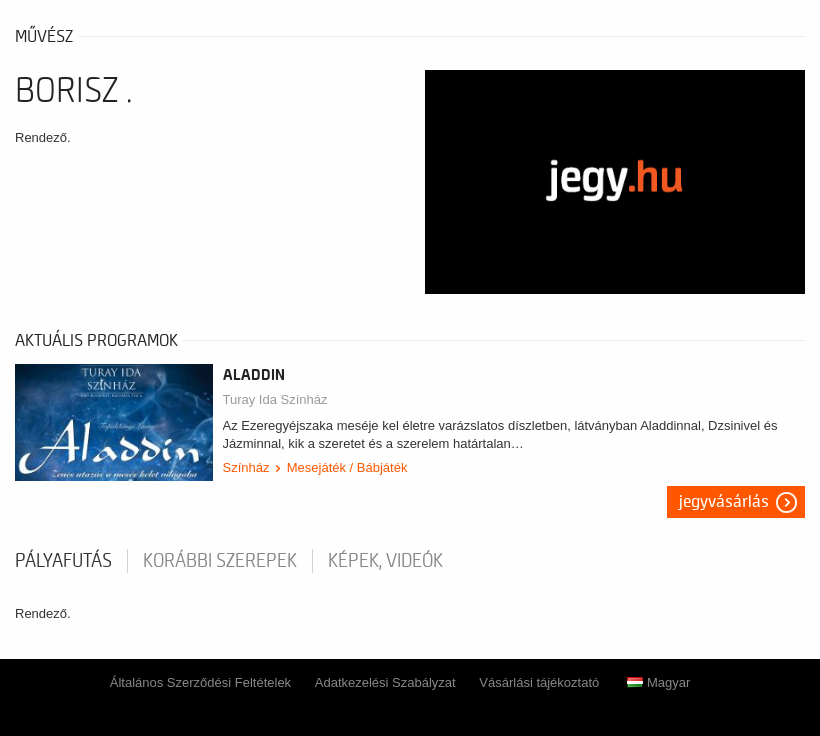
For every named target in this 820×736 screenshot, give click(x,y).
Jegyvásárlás (724, 502)
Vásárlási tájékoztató (539, 682)
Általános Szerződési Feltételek (200, 682)
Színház (246, 467)
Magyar (658, 682)
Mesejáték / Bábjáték (347, 467)
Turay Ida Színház (275, 399)
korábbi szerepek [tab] (220, 561)
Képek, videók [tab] (385, 561)
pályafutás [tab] (63, 561)
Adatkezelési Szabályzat (385, 682)
